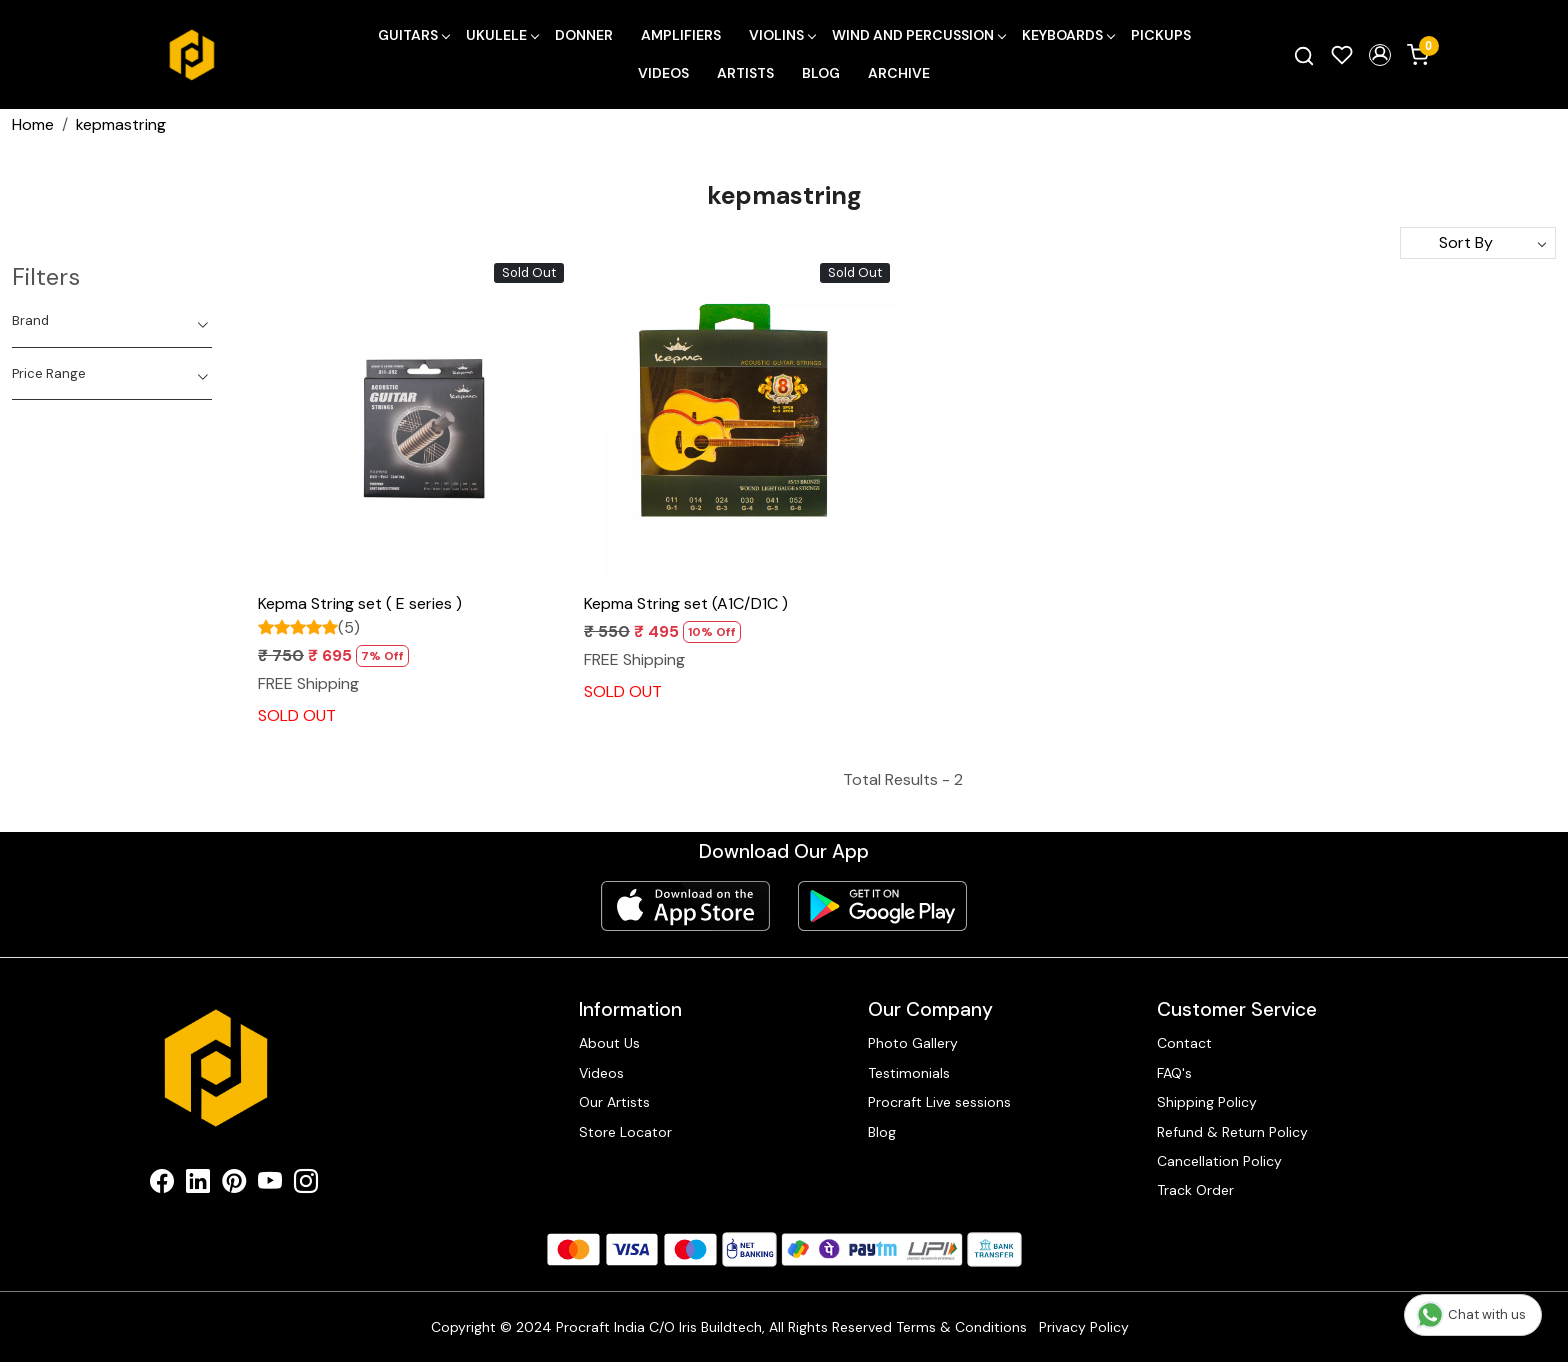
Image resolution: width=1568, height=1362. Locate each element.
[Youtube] (270, 1185)
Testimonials (909, 1073)
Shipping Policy (1207, 1102)
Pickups (1161, 35)
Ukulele (502, 35)
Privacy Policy (1084, 1327)
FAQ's (1174, 1073)
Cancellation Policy (1219, 1161)
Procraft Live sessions (939, 1102)
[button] (1380, 55)
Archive (899, 73)
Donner (584, 35)
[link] (1304, 55)
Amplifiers (681, 35)
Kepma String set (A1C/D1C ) (686, 603)
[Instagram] (306, 1185)
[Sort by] (1478, 243)
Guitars (413, 35)
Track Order (1195, 1190)
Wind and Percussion (918, 35)
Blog (821, 73)
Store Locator (625, 1132)
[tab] (112, 321)
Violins (782, 35)
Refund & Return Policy (1232, 1132)
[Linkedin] (198, 1185)
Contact (1184, 1043)
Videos (663, 73)
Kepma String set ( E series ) (360, 603)
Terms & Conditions (961, 1327)
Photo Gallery (913, 1043)
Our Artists (614, 1102)
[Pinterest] (234, 1185)
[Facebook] (162, 1185)
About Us (609, 1043)
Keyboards (1068, 35)
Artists (745, 73)
